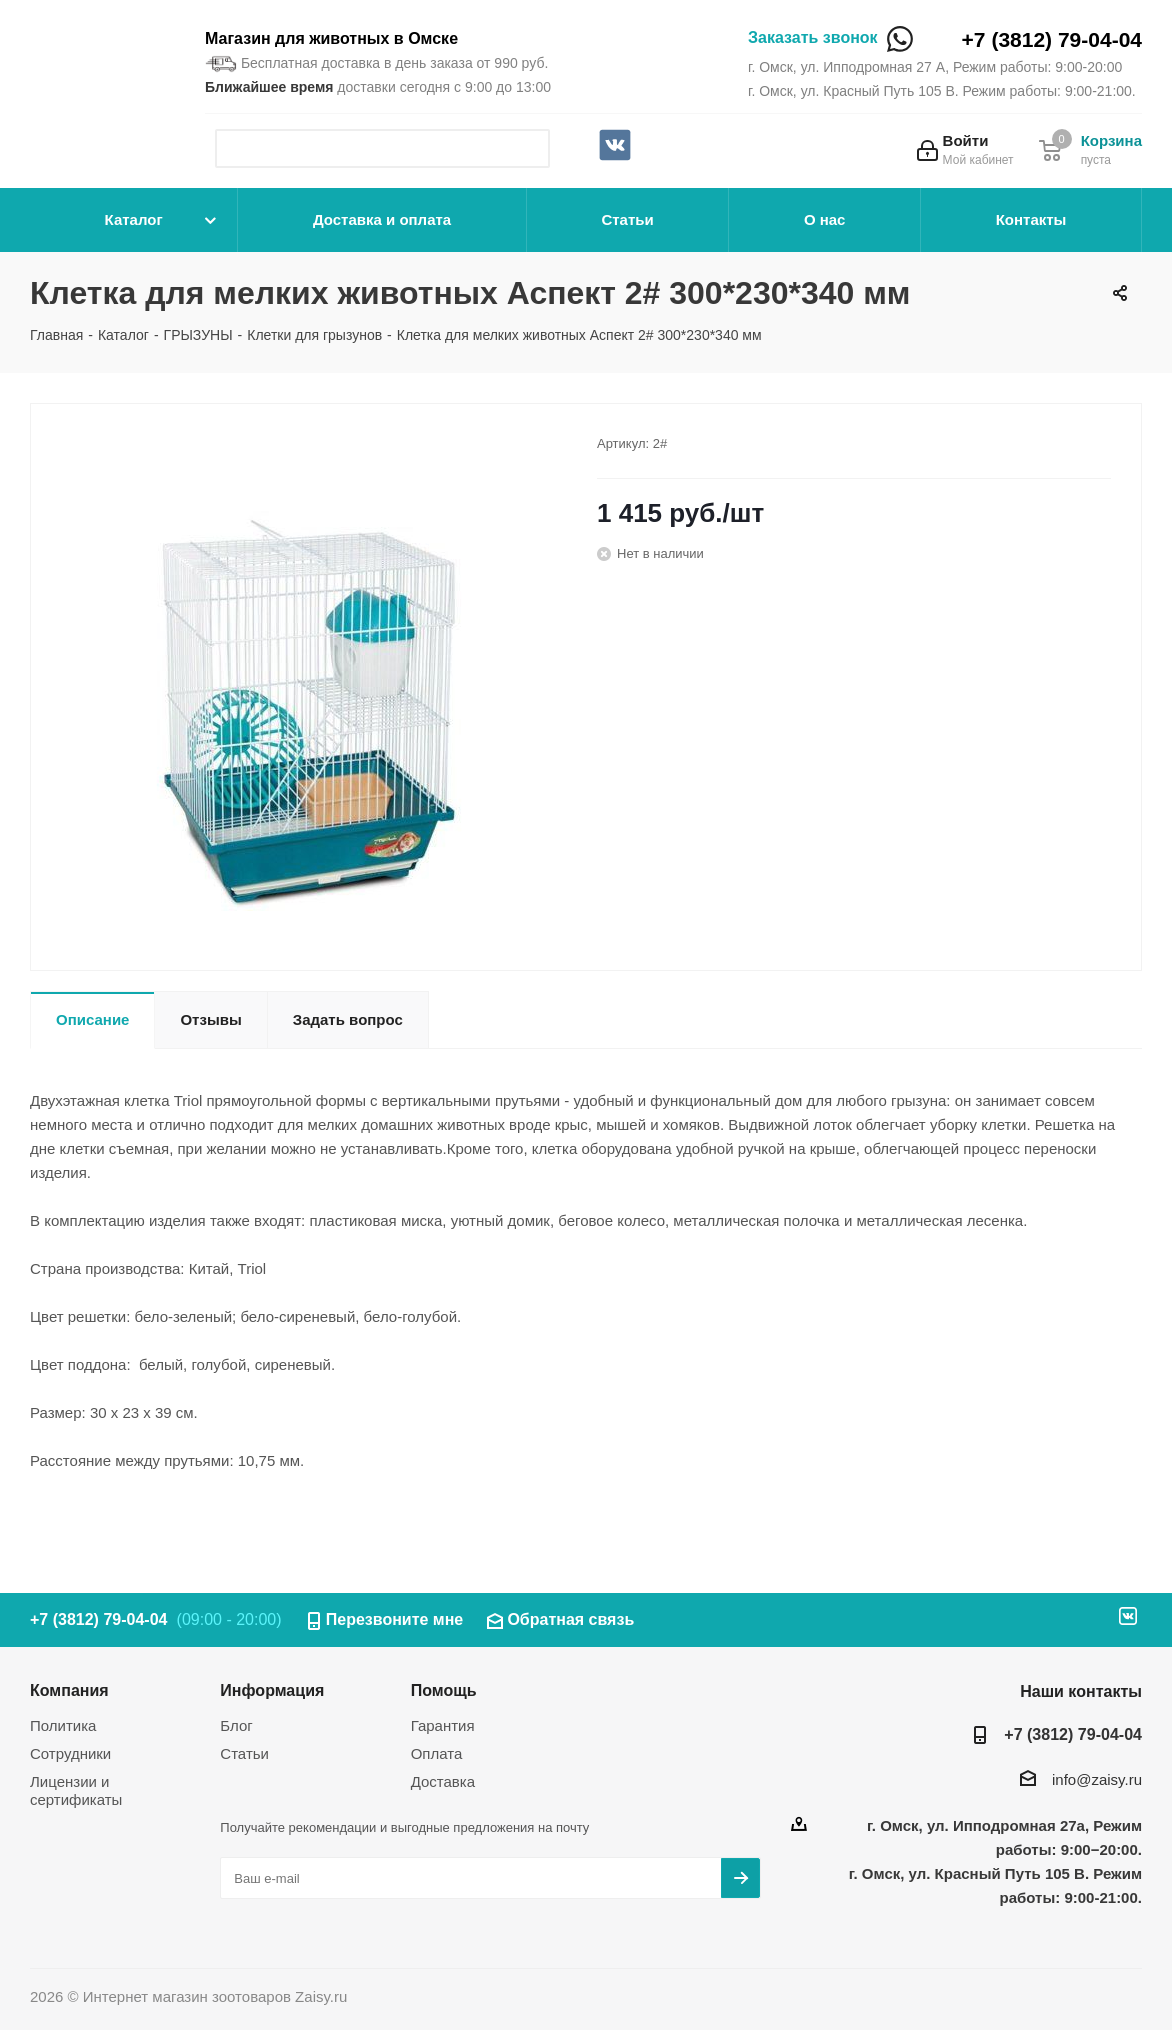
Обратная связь (570, 1619)
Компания (69, 1690)
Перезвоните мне (395, 1619)
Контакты (1031, 219)
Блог (236, 1725)
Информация (272, 1690)
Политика (63, 1725)
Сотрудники (70, 1753)
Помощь (444, 1690)
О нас (825, 219)
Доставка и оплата (382, 219)
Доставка (443, 1781)
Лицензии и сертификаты (76, 1790)
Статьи (627, 219)
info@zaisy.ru (1097, 1779)
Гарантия (443, 1725)
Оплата (437, 1753)
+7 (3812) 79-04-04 (1052, 39)
